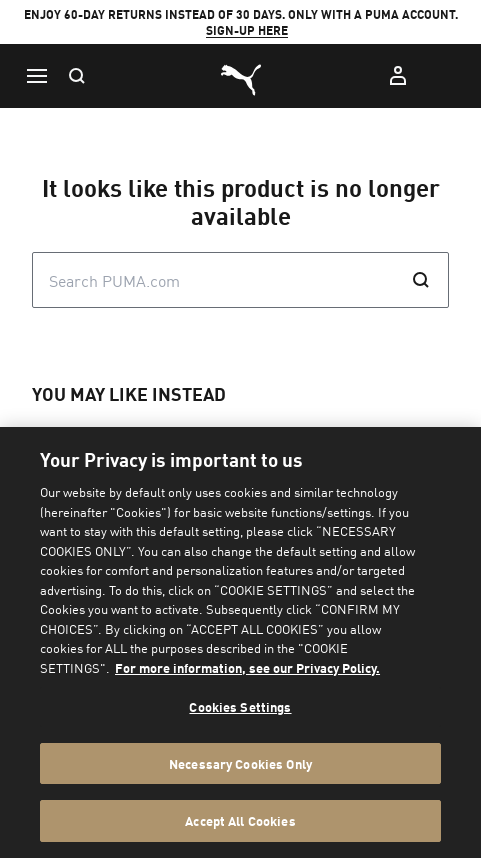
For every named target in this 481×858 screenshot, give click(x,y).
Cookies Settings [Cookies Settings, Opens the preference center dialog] (240, 706)
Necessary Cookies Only (240, 763)
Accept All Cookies (240, 820)
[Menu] (36, 76)
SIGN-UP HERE (247, 30)
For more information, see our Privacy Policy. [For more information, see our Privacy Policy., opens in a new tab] (247, 667)
